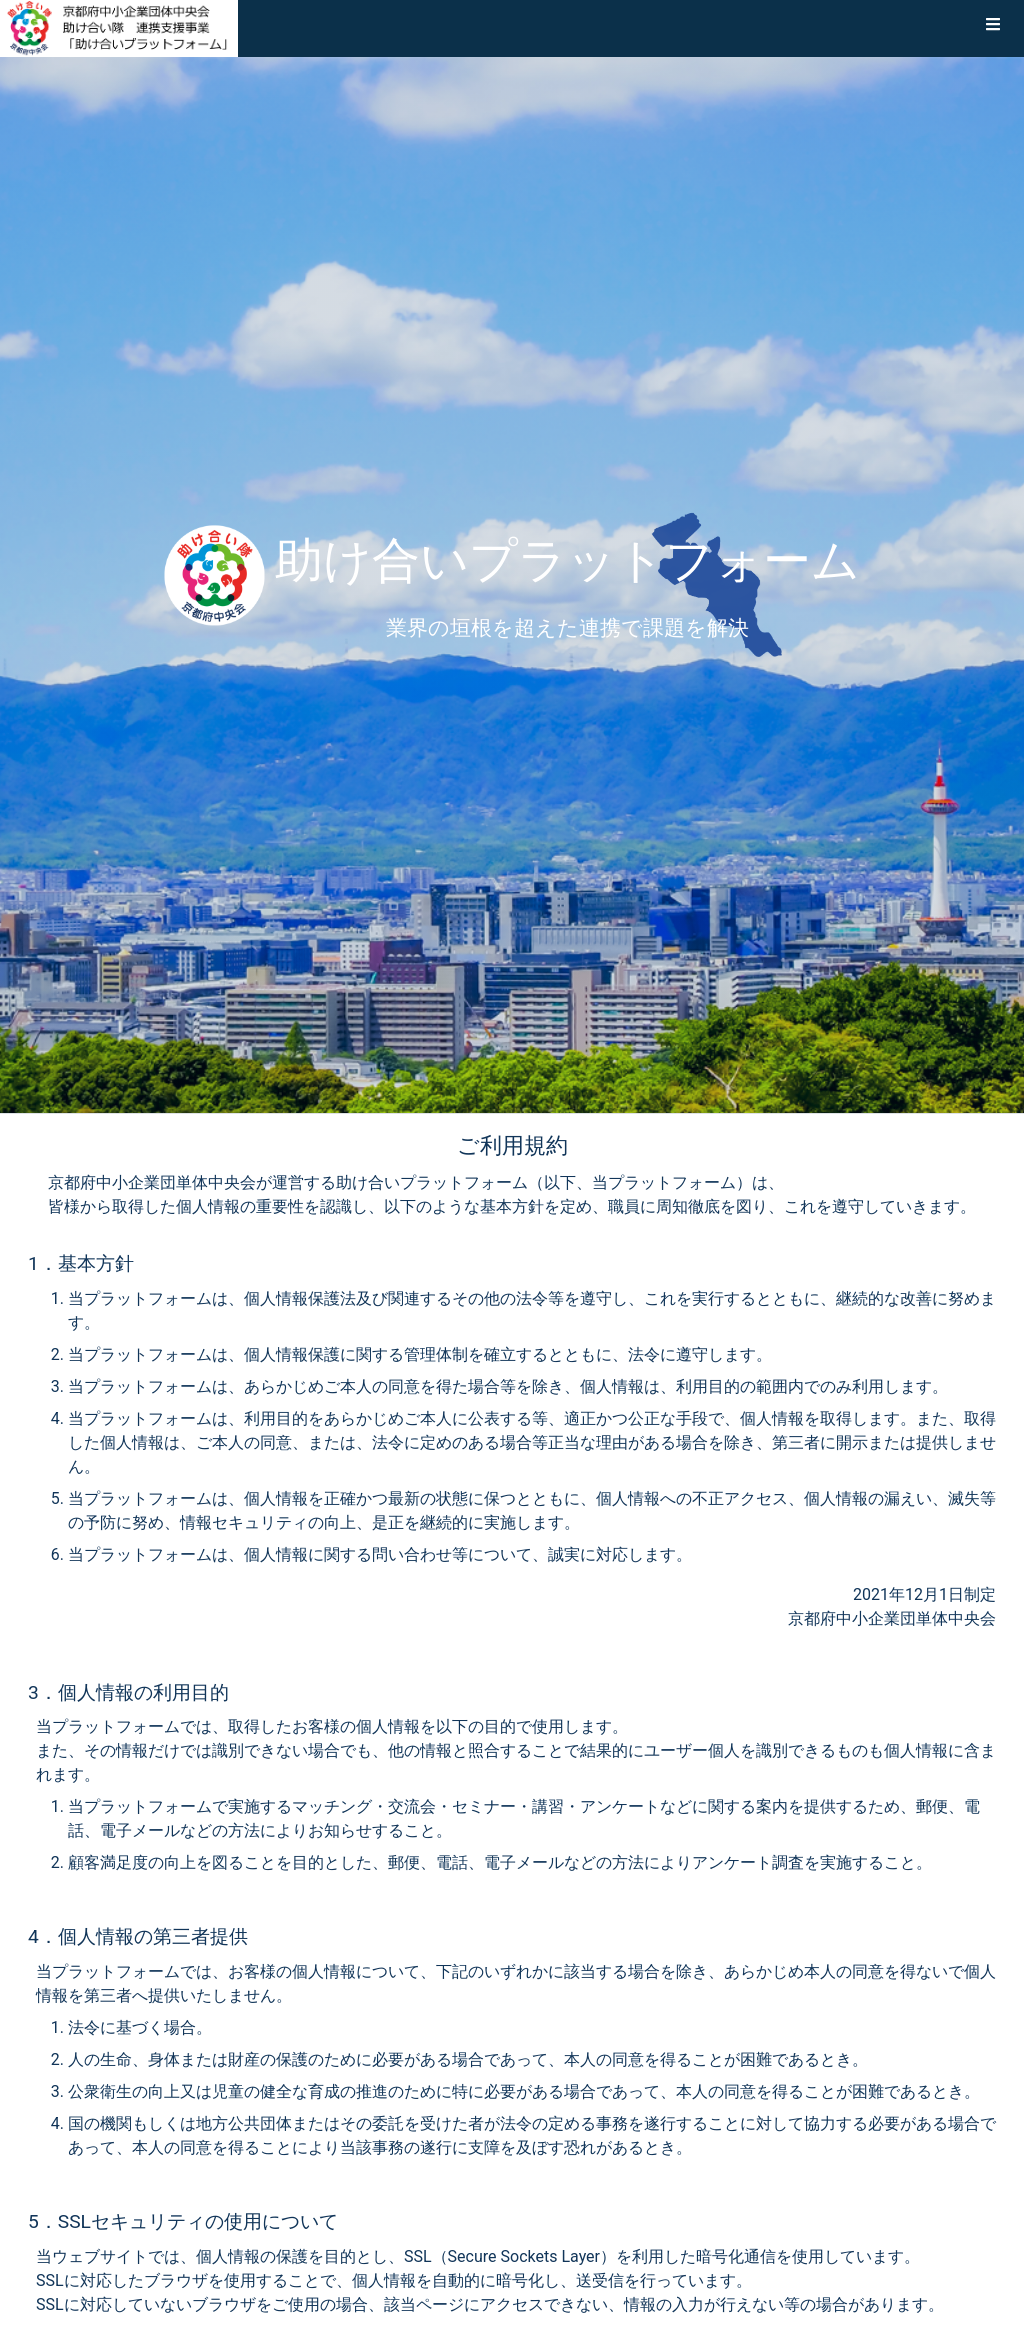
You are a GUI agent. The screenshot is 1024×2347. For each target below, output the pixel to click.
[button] (993, 28)
